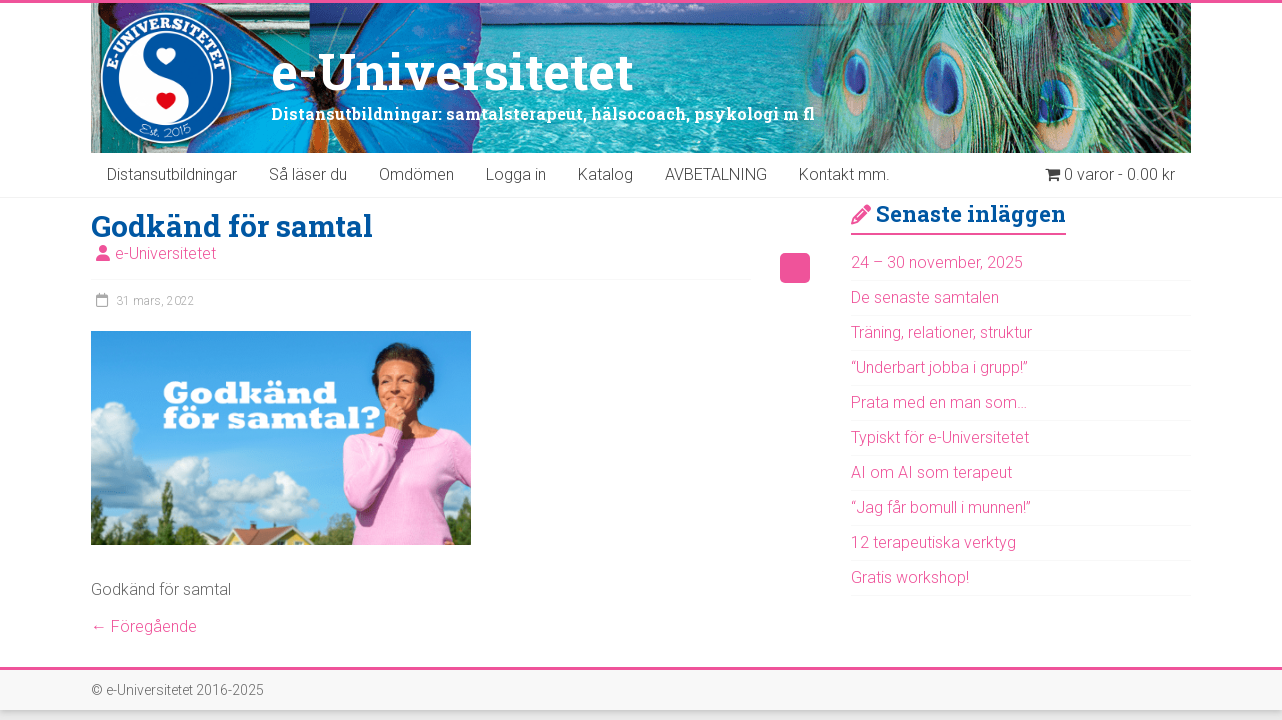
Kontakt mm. (844, 174)
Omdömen (416, 174)
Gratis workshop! (910, 577)
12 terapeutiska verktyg (933, 542)
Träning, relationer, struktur (941, 332)
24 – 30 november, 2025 (937, 262)
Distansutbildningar (172, 174)
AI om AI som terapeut (931, 472)
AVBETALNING (716, 174)
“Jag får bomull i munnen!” (941, 507)
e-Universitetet (452, 71)
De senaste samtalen (925, 297)
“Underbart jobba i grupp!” (939, 367)
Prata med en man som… (939, 402)
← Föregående (144, 626)
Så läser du (308, 174)
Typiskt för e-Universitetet (940, 437)
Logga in (516, 174)
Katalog (605, 174)
